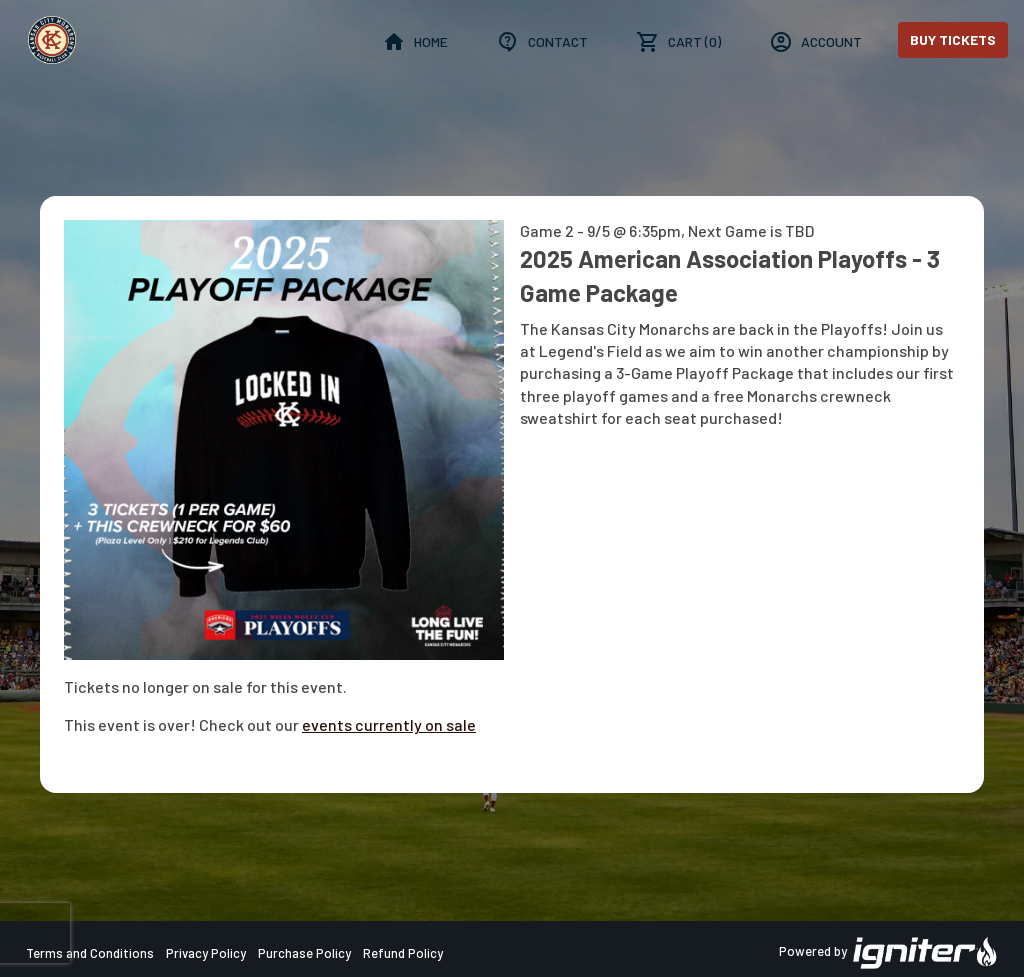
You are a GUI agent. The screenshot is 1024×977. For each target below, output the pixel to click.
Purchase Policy (304, 953)
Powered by (889, 953)
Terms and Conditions (90, 953)
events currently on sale (389, 724)
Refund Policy (403, 953)
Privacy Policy (206, 953)
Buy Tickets (953, 39)
